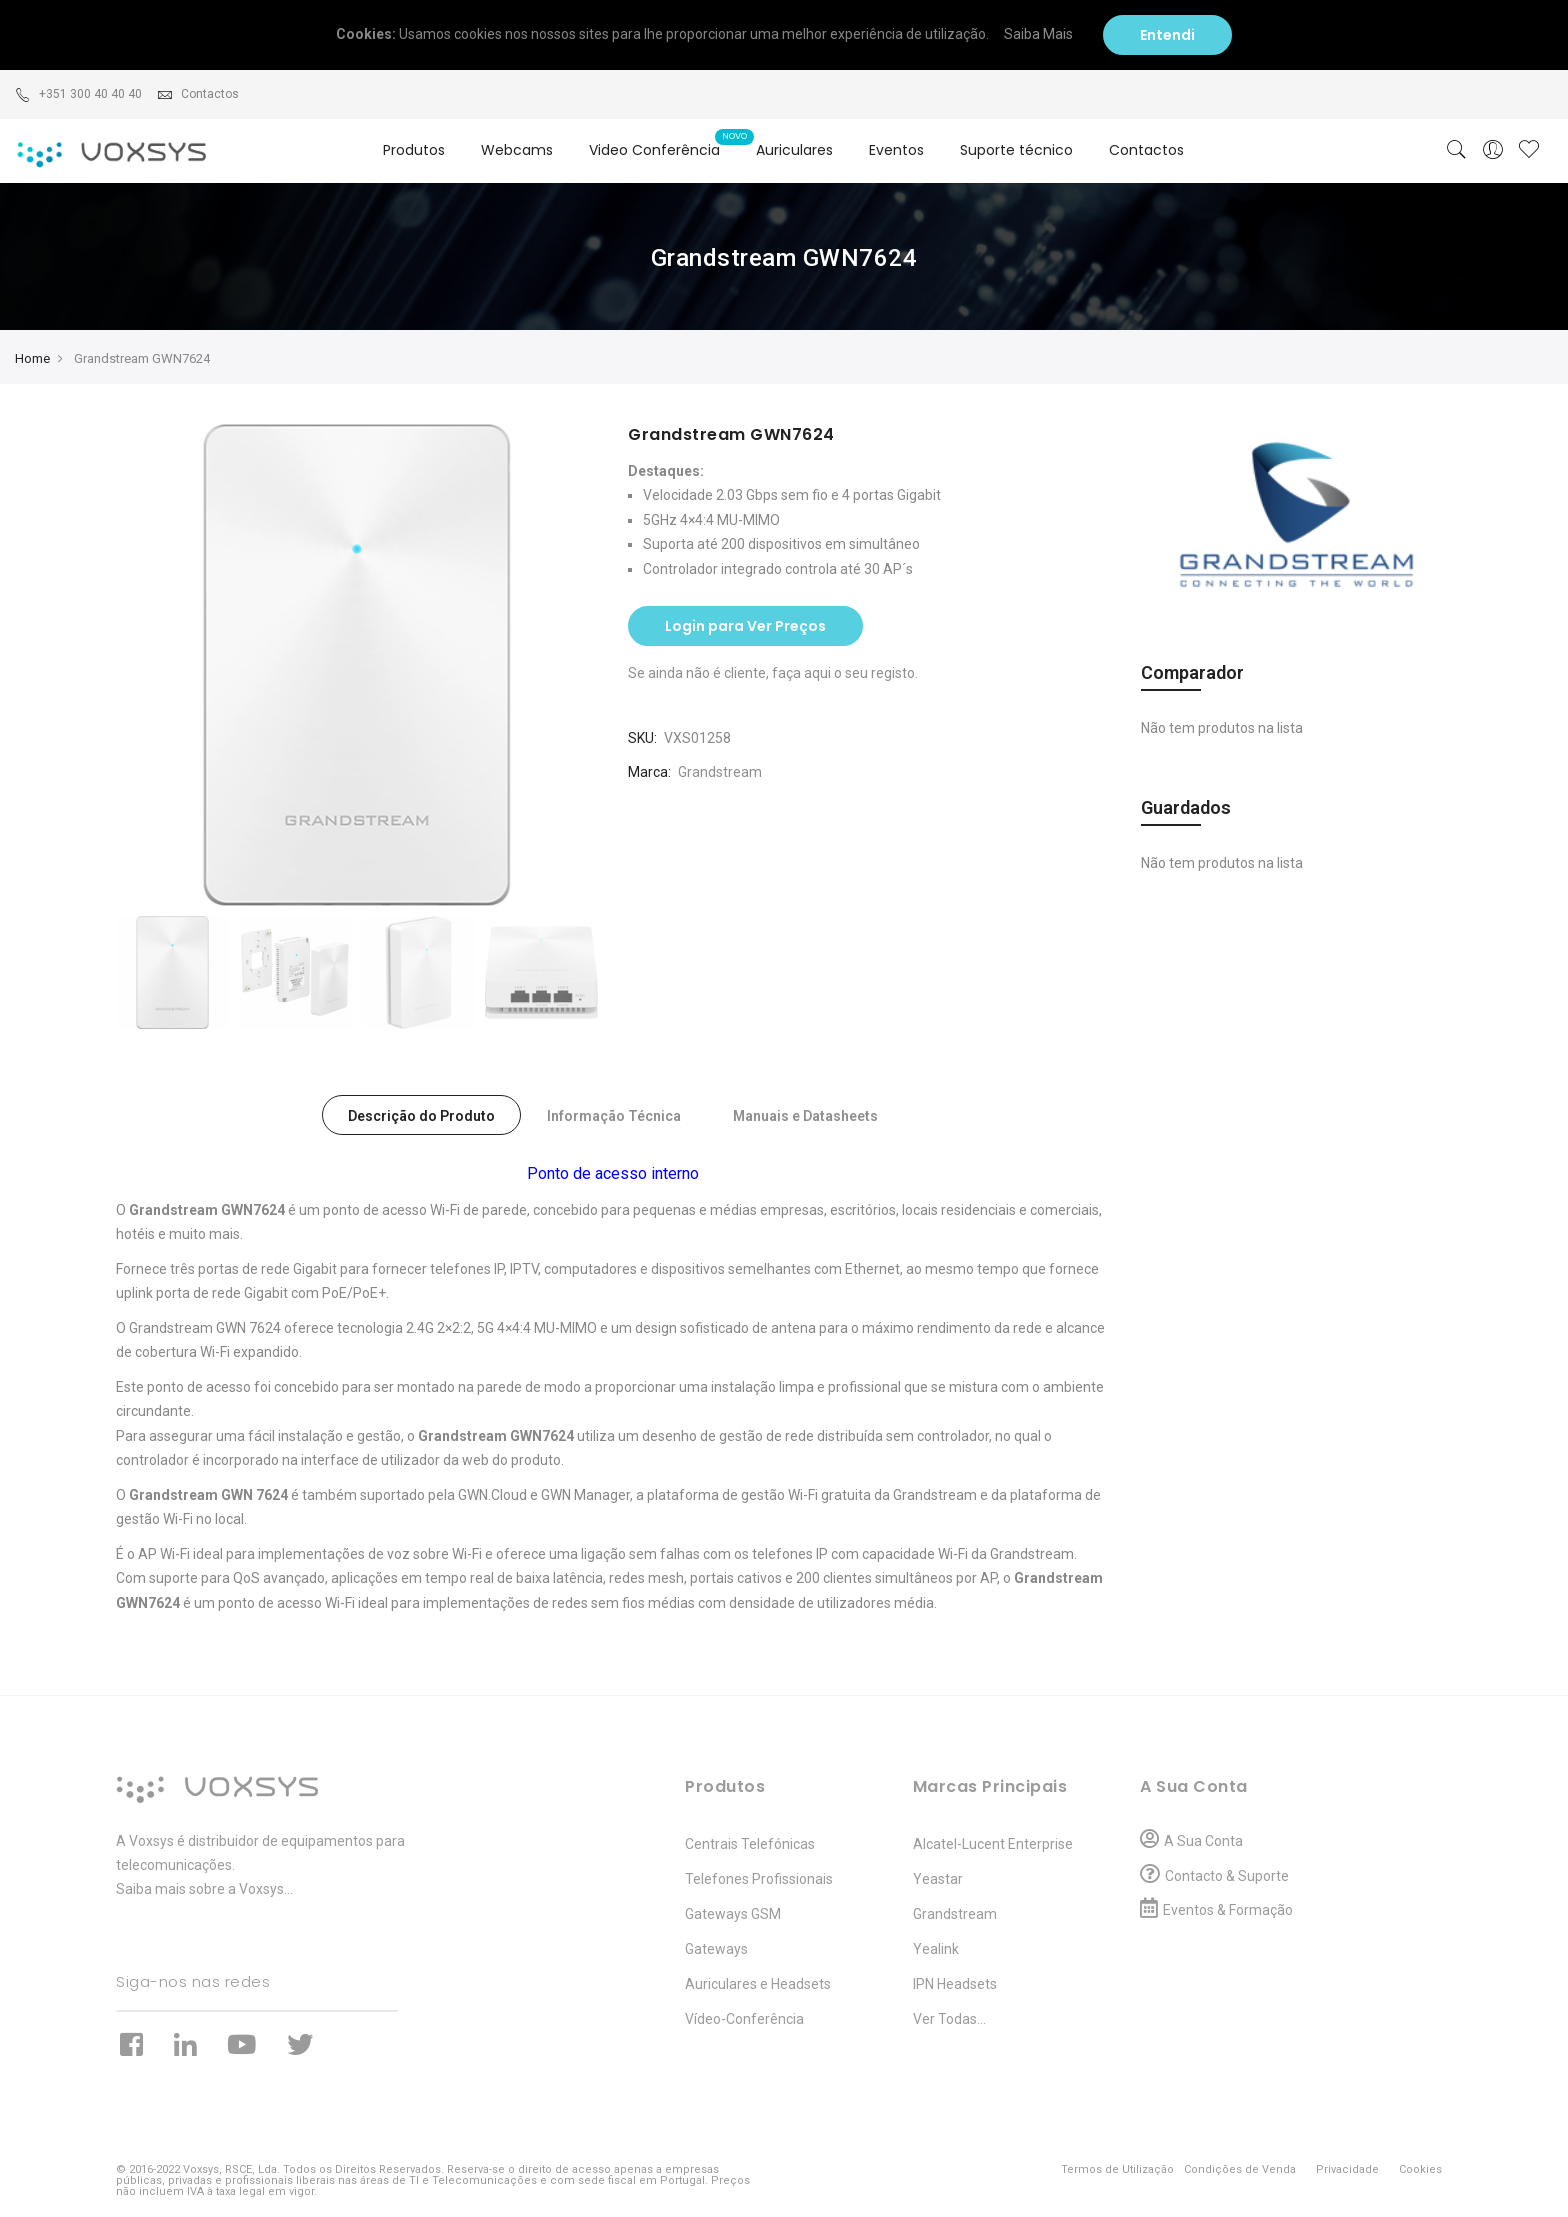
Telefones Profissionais (759, 1879)
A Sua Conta (1203, 1841)
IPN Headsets (955, 1984)
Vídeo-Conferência (744, 2019)
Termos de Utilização (1117, 2169)
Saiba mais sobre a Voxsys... (204, 1889)
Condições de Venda (1240, 2169)
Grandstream (720, 772)
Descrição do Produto (421, 1116)
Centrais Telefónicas (750, 1844)
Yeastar (938, 1879)
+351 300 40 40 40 (78, 94)
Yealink (936, 1949)
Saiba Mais (1046, 34)
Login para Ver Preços (745, 626)
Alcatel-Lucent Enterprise (993, 1844)
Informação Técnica (614, 1116)
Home (32, 358)
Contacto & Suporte (1227, 1876)
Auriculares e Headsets (758, 1984)
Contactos (198, 94)
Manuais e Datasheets (805, 1116)
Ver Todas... (949, 2019)
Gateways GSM (733, 1914)
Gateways (716, 1949)
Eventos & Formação (1228, 1910)
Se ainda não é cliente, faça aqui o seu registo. (773, 673)
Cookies (1420, 2169)
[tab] (421, 1115)
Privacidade (1347, 2169)
